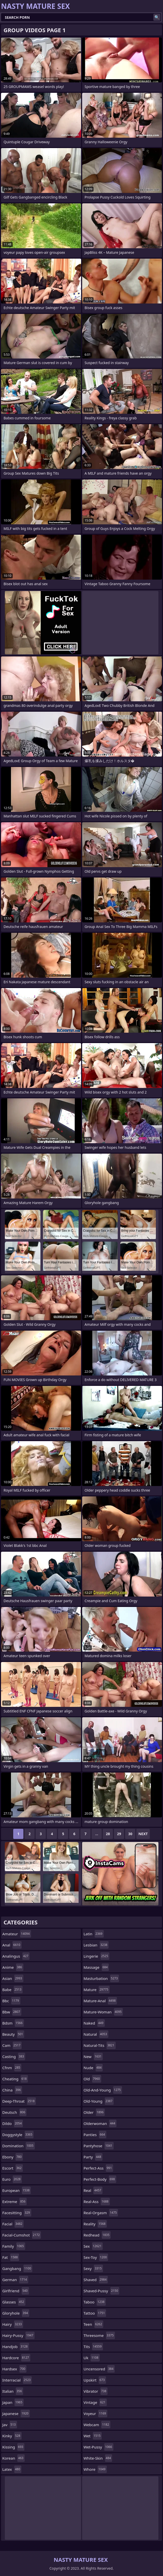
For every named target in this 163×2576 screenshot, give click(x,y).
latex (11, 2469)
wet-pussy (98, 2447)
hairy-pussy (18, 2335)
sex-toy (96, 2257)
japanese (16, 2413)
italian (12, 2391)
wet (93, 2436)
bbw (11, 2012)
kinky (12, 2436)
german (15, 2279)
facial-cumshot (21, 2235)
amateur (16, 1934)
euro (12, 2179)
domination (18, 2146)
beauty (13, 2034)
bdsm (13, 2023)
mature (97, 1989)
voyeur (95, 2413)
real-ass (97, 2201)
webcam (97, 2424)
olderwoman (100, 2123)
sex (93, 2246)
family (13, 2246)
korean (13, 2458)
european (16, 2190)
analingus (15, 1956)
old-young (99, 2101)
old (92, 2079)
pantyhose (99, 2146)
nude (93, 2067)
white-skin (98, 2458)
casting (13, 2056)
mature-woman (103, 2012)
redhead (97, 2235)
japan (13, 2402)
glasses (13, 2302)
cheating (15, 2079)
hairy (12, 2324)
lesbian (96, 1945)
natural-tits (100, 2045)
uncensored (99, 2369)
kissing (13, 2447)
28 (108, 1833)
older (94, 2112)
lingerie (97, 1956)
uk (92, 2358)
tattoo (95, 2313)
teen (93, 2324)
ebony (12, 2157)
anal (12, 1945)
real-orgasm (101, 2212)
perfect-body (100, 2179)
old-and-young (103, 2090)
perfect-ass (98, 2168)
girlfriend (15, 2291)
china (12, 2090)
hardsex (14, 2369)
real (93, 2190)
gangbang (17, 2268)
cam (12, 2045)
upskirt (95, 2380)
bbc (11, 2001)
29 (119, 1833)
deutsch (14, 2112)
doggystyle (18, 2134)
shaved (96, 2279)
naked (94, 2023)
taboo (95, 2302)
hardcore (16, 2358)
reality (95, 2224)
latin (94, 1934)
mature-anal (100, 2001)
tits (93, 2346)
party (93, 2157)
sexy (93, 2268)
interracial (17, 2380)
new (93, 2056)
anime (12, 1967)
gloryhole (15, 2313)
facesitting (16, 2212)
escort (12, 2168)
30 (130, 1833)
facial (13, 2224)
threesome (99, 2335)
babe (12, 1989)
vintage (95, 2402)
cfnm (11, 2067)
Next (143, 1833)
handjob (15, 2346)
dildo (12, 2123)
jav (9, 2424)
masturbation (101, 1978)
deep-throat (19, 2101)
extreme (14, 2201)
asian (12, 1978)
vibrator (96, 2391)
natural (96, 2034)
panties (95, 2134)
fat (10, 2257)
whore (95, 2469)
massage (96, 1967)
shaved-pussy (102, 2291)
